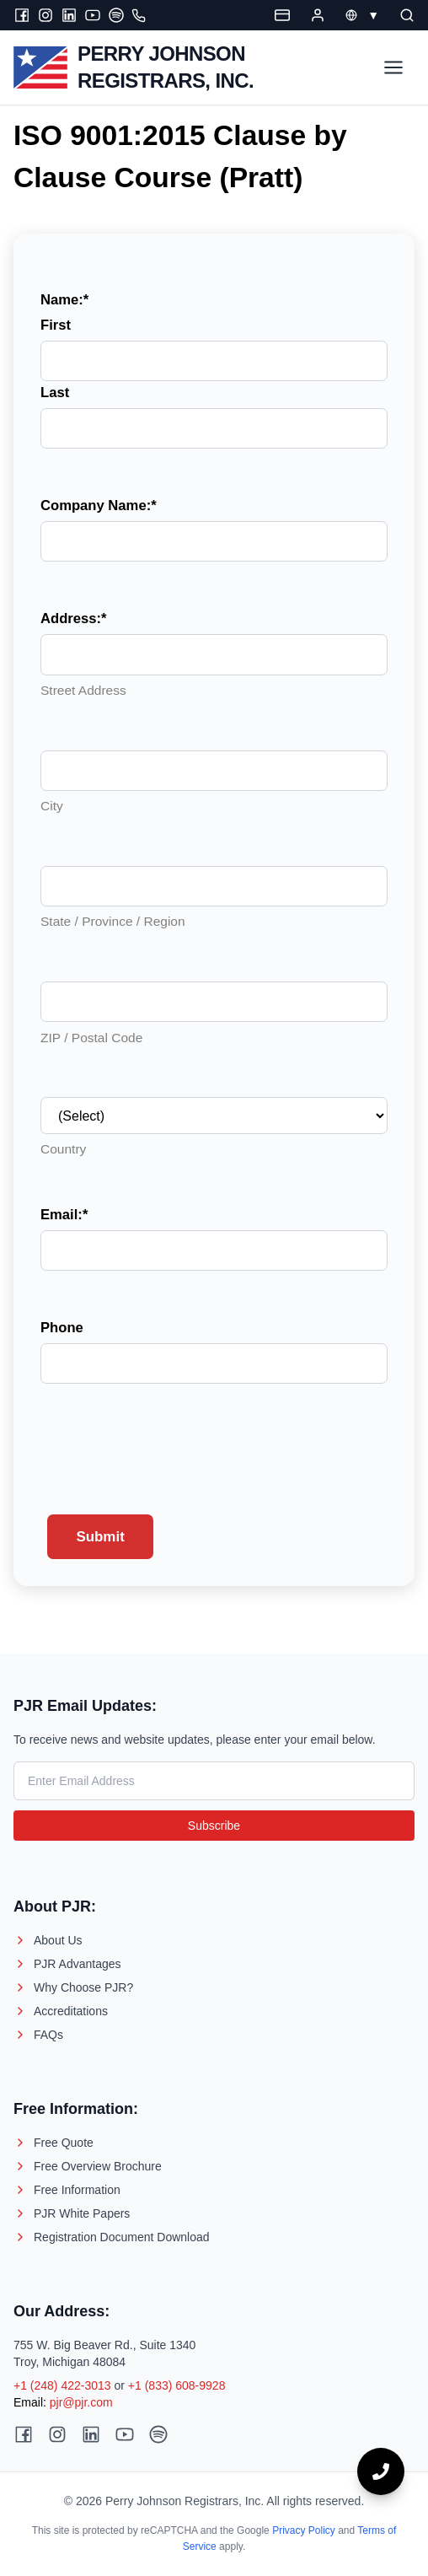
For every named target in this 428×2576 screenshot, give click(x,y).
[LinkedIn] (69, 15)
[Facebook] (21, 15)
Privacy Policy (303, 2530)
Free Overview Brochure (87, 2166)
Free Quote (53, 2142)
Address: (73, 618)
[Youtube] (92, 15)
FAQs (38, 2034)
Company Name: (98, 505)
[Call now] (380, 2471)
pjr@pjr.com (81, 2402)
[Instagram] (45, 15)
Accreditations (60, 2011)
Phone (61, 1328)
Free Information (66, 2190)
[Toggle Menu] (393, 67)
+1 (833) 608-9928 (177, 2385)
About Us (48, 1940)
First (55, 325)
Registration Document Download (111, 2237)
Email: (64, 1215)
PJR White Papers (71, 2213)
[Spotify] (116, 15)
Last (54, 393)
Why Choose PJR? (73, 1987)
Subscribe (214, 1825)
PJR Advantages (67, 1964)
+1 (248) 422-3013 (62, 2385)
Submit (100, 1537)
